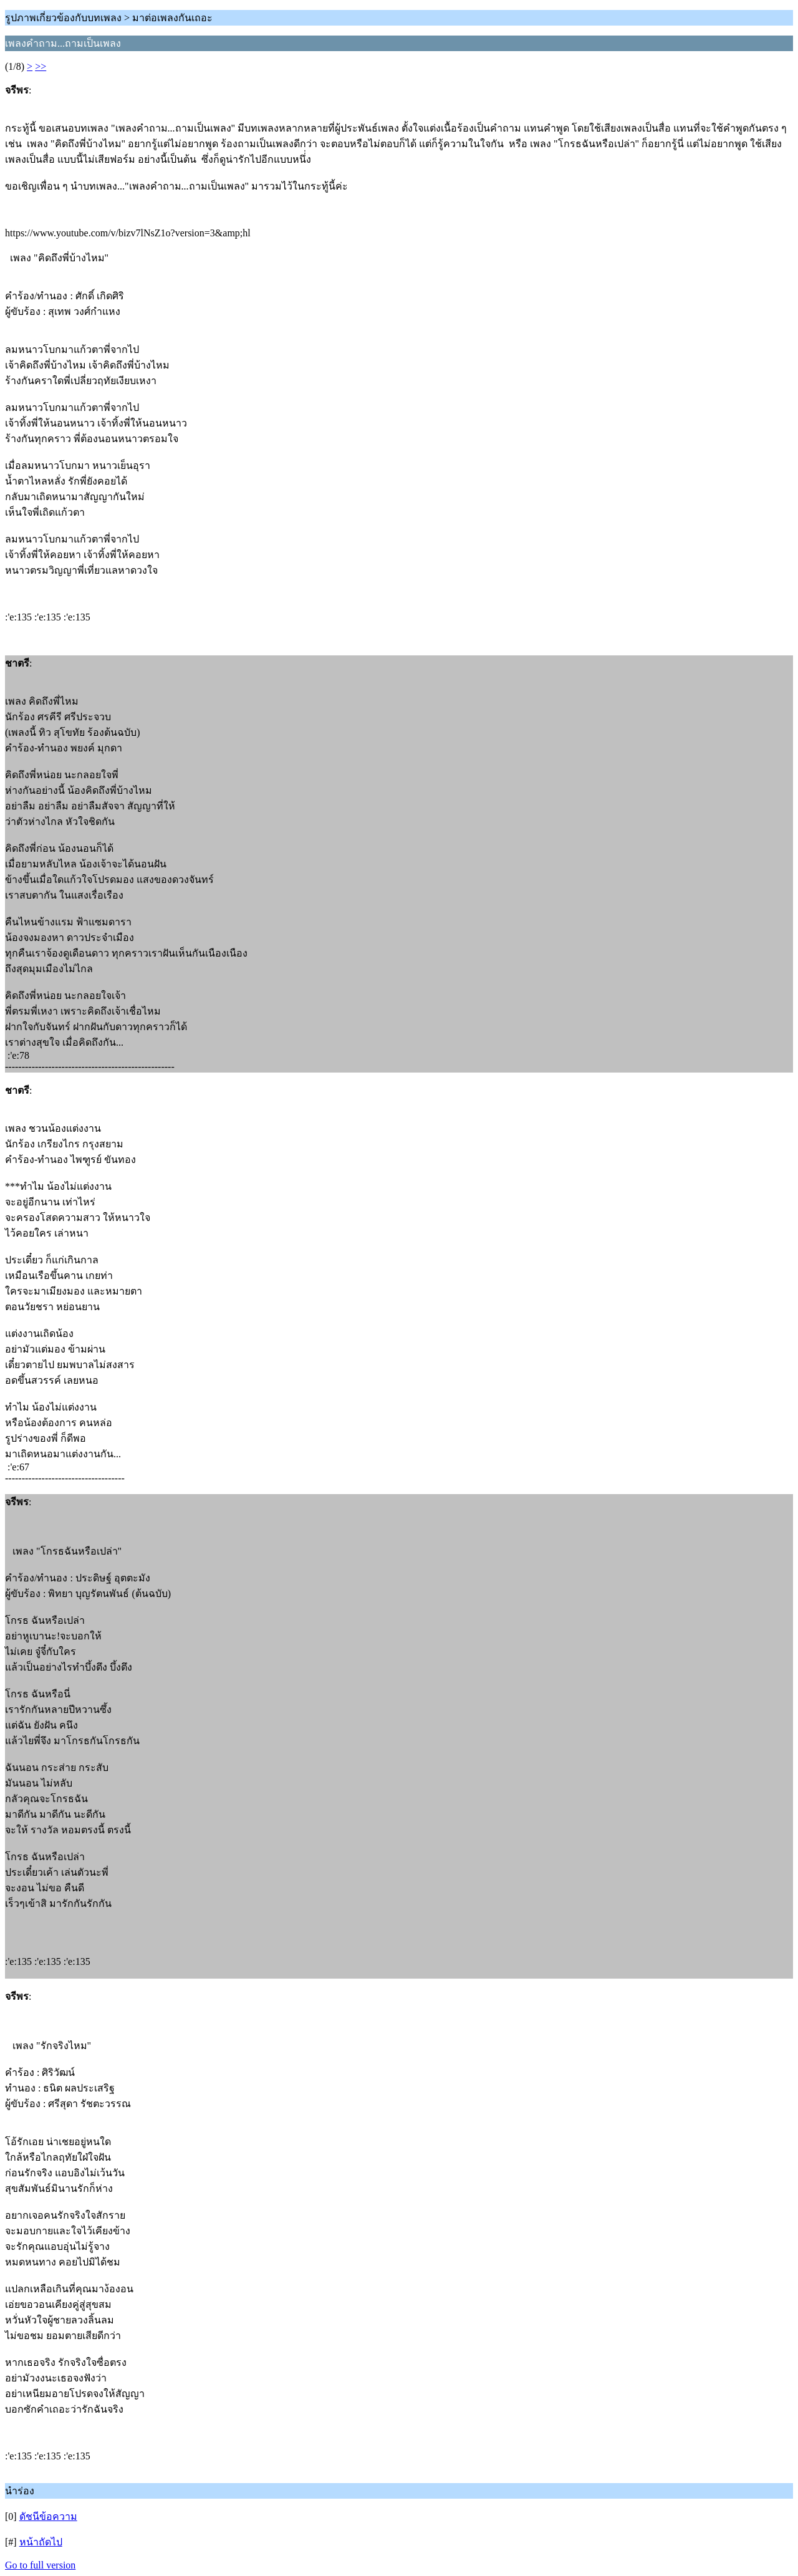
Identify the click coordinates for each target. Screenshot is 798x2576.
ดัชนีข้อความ (48, 2516)
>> (40, 66)
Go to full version (40, 2565)
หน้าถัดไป (40, 2542)
